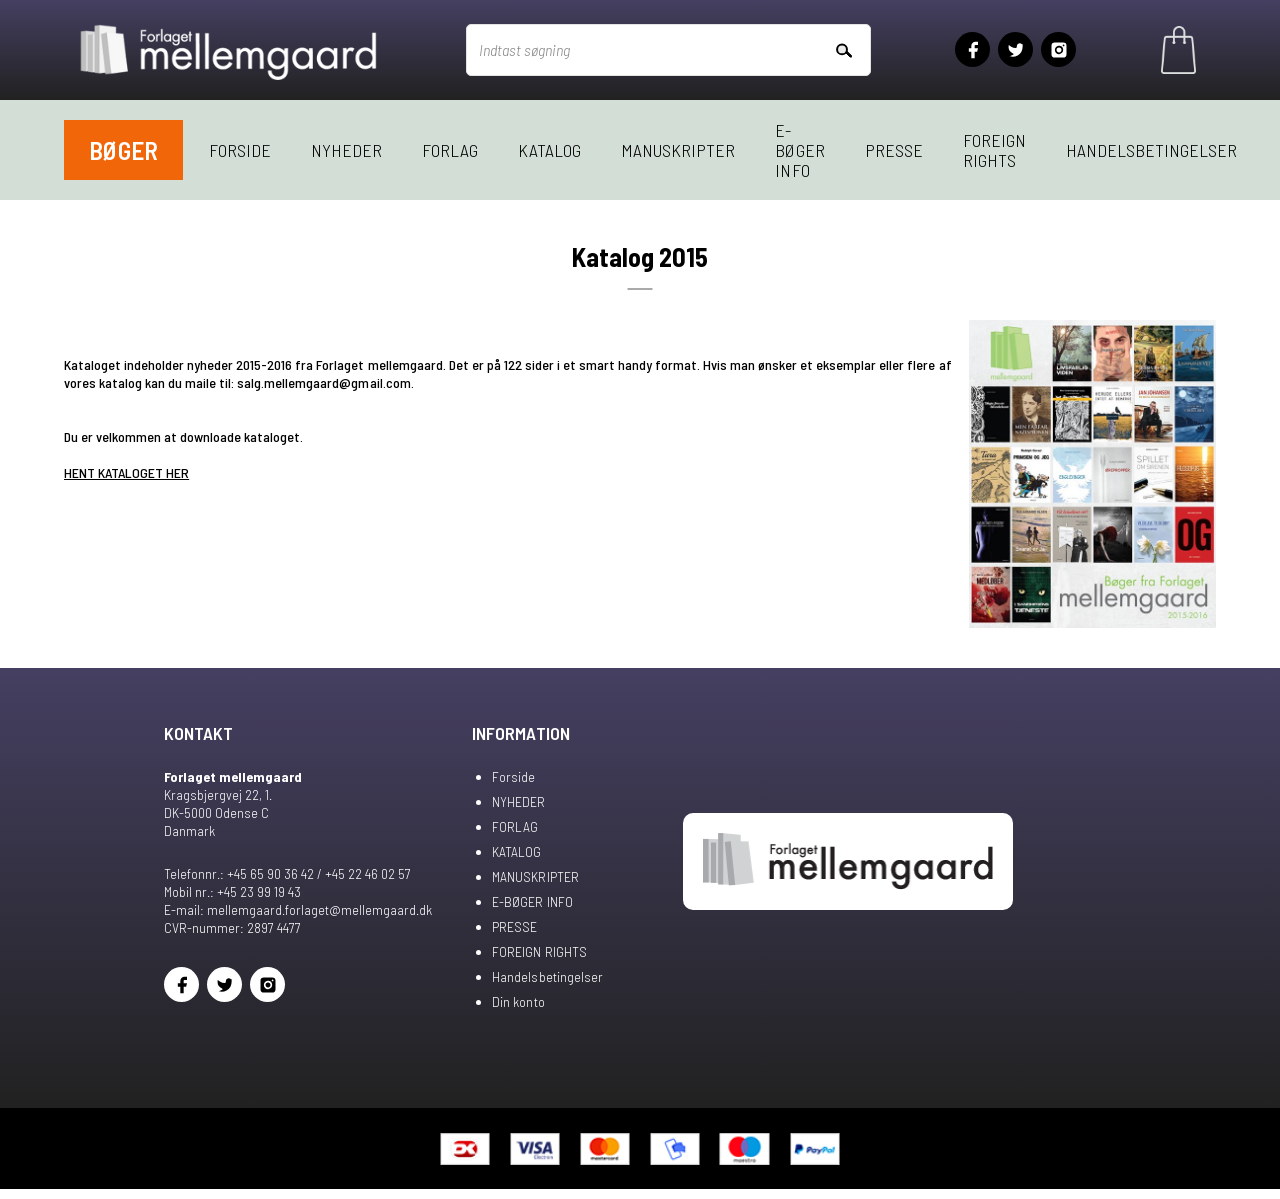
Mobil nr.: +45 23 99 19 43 (232, 891)
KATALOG (549, 150)
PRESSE (894, 150)
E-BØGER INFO (799, 150)
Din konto (518, 1001)
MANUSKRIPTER (678, 150)
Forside (240, 150)
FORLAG (450, 150)
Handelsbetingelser (1151, 150)
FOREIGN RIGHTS (994, 150)
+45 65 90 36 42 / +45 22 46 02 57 (319, 873)
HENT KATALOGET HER (126, 472)
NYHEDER (346, 150)
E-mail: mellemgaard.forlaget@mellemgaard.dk (298, 909)
